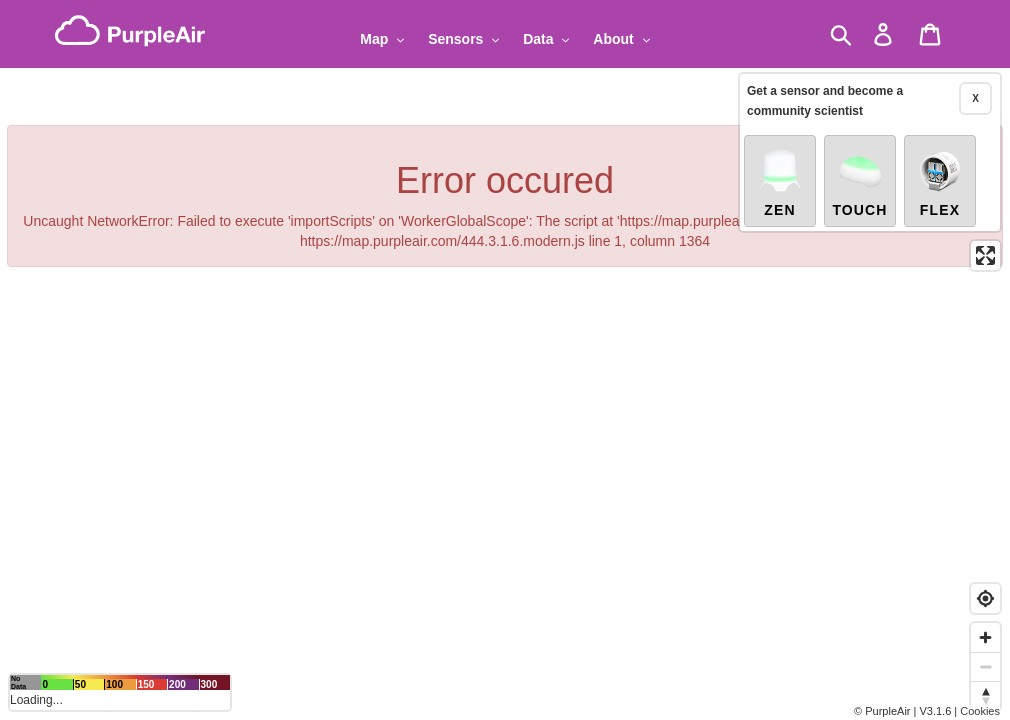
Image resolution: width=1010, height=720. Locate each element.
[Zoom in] (985, 637)
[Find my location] (985, 598)
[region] (505, 360)
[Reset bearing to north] (985, 695)
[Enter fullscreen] (985, 255)
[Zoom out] (985, 666)
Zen (780, 182)
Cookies (980, 711)
